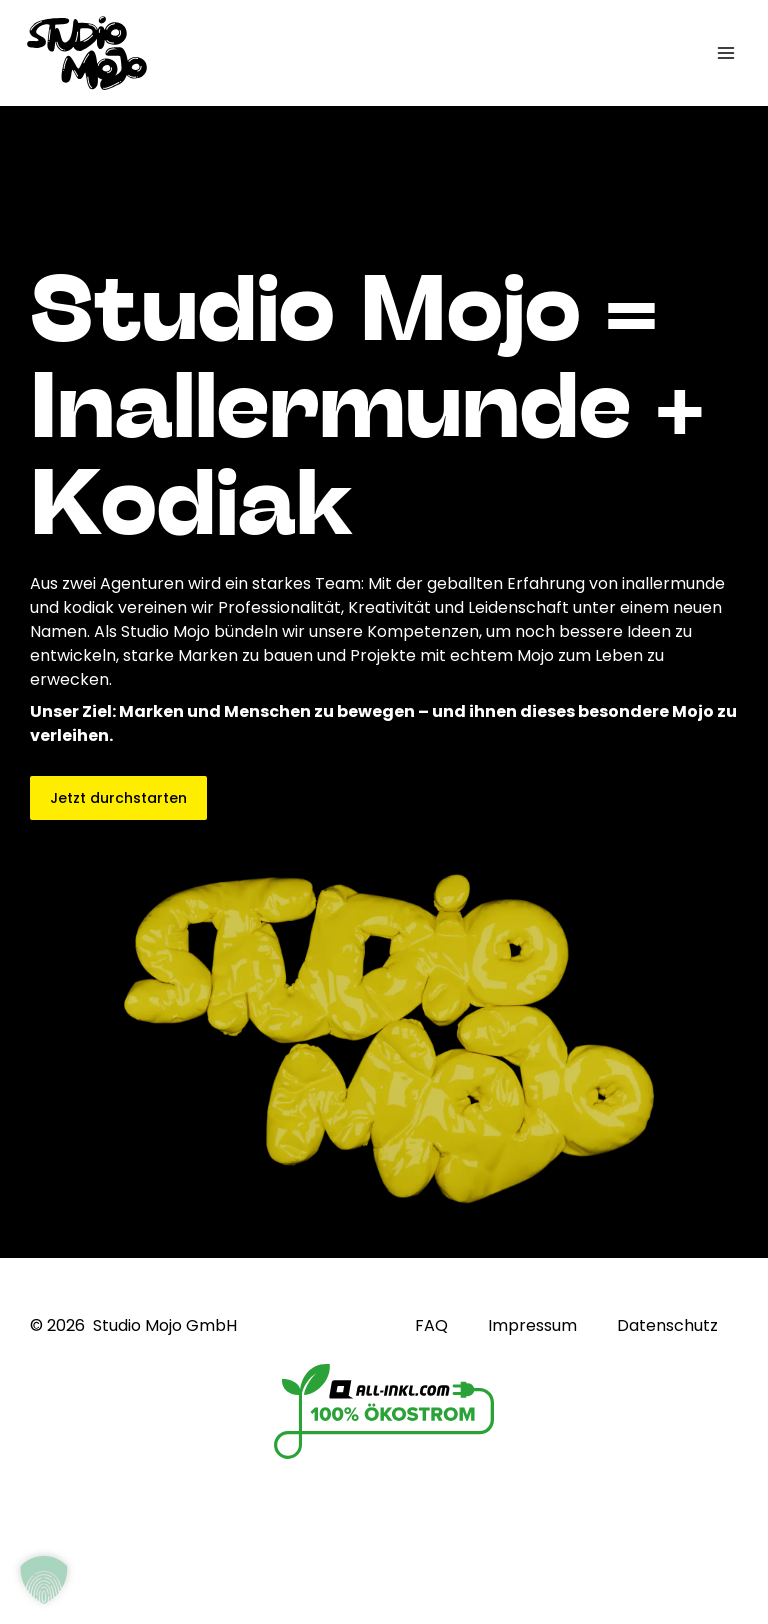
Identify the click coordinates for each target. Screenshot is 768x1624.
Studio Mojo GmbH (165, 1325)
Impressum (532, 1326)
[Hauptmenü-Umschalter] (726, 53)
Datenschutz (667, 1326)
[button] (44, 1580)
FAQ (431, 1326)
